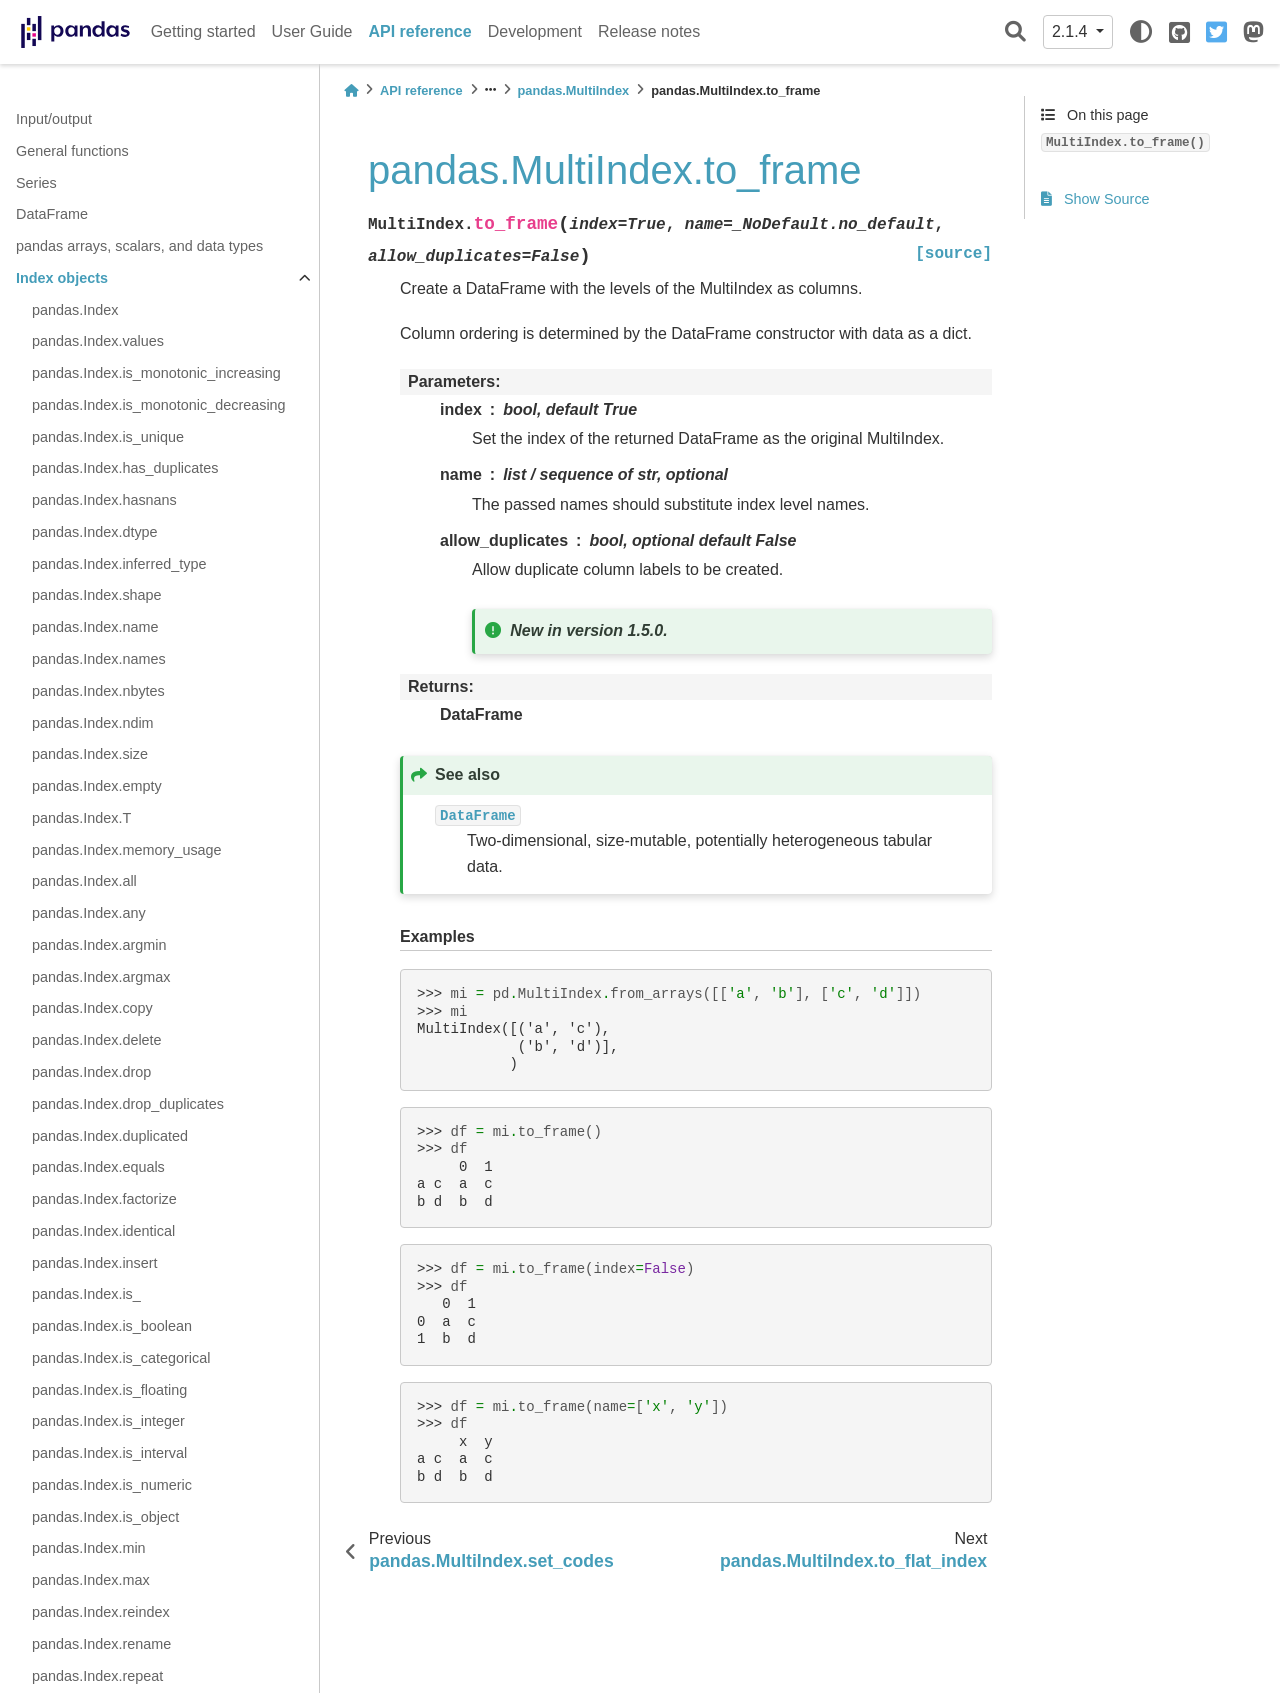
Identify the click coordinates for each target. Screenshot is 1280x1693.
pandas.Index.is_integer (108, 1421)
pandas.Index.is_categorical (121, 1358)
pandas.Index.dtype (95, 532)
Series (36, 183)
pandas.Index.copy (92, 1008)
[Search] (1015, 32)
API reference (420, 31)
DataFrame (52, 214)
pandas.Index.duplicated (110, 1136)
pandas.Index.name (95, 627)
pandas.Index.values (98, 341)
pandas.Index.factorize (104, 1199)
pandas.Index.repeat (97, 1676)
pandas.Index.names (99, 659)
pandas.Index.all (84, 881)
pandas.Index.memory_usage (127, 850)
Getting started (203, 31)
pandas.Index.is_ (86, 1294)
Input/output (54, 119)
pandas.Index (75, 310)
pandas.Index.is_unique (108, 437)
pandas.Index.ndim (93, 723)
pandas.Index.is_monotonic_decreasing (159, 405)
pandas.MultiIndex (574, 90)
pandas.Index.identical (103, 1231)
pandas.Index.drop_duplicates (128, 1104)
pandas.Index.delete (97, 1040)
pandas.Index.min (89, 1548)
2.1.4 (1072, 31)
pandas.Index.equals (98, 1167)
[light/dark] (1141, 32)
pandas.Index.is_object (105, 1517)
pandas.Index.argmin (99, 945)
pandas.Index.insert (95, 1263)
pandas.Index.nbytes (98, 691)
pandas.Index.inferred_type (119, 564)
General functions (72, 151)
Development (535, 31)
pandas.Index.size (90, 754)
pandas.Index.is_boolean (112, 1326)
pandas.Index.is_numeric (112, 1485)
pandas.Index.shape (97, 595)
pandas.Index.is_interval (109, 1453)
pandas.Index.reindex (101, 1612)
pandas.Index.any (89, 913)
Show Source (1095, 199)
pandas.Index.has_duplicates (125, 468)
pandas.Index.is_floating (109, 1390)
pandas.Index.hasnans (104, 500)
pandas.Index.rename (101, 1644)
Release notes (649, 31)
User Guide (312, 31)
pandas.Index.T (81, 818)
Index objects (62, 278)
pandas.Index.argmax (101, 977)
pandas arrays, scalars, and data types (139, 246)
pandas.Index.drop (91, 1072)
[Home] (351, 90)
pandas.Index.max (91, 1580)
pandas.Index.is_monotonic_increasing (156, 373)
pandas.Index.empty (97, 786)
